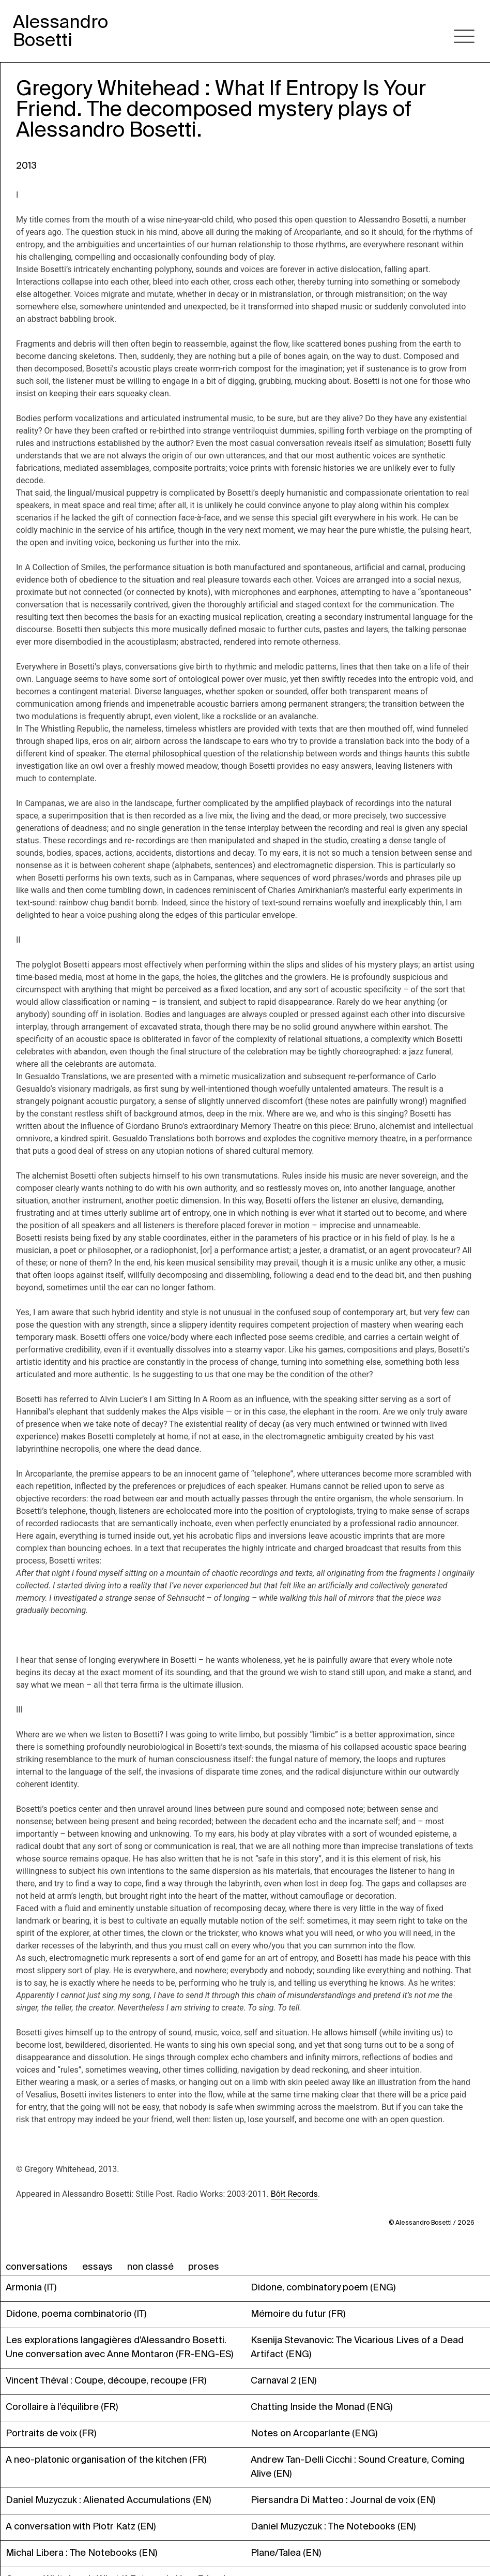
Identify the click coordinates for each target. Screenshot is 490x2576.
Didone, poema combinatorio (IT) (76, 2313)
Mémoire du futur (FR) (298, 2313)
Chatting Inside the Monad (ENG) (321, 2407)
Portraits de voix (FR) (51, 2433)
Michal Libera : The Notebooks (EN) (81, 2553)
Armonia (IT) (31, 2287)
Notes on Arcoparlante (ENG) (314, 2433)
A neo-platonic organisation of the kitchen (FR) (106, 2459)
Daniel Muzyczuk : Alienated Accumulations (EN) (108, 2500)
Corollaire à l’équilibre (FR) (62, 2407)
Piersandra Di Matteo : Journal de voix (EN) (343, 2500)
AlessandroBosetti (60, 31)
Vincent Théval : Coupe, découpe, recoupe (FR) (106, 2380)
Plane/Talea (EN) (286, 2553)
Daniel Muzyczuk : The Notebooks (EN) (333, 2526)
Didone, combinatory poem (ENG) (323, 2287)
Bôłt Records (294, 2194)
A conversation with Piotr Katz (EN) (81, 2526)
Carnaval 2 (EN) (283, 2380)
